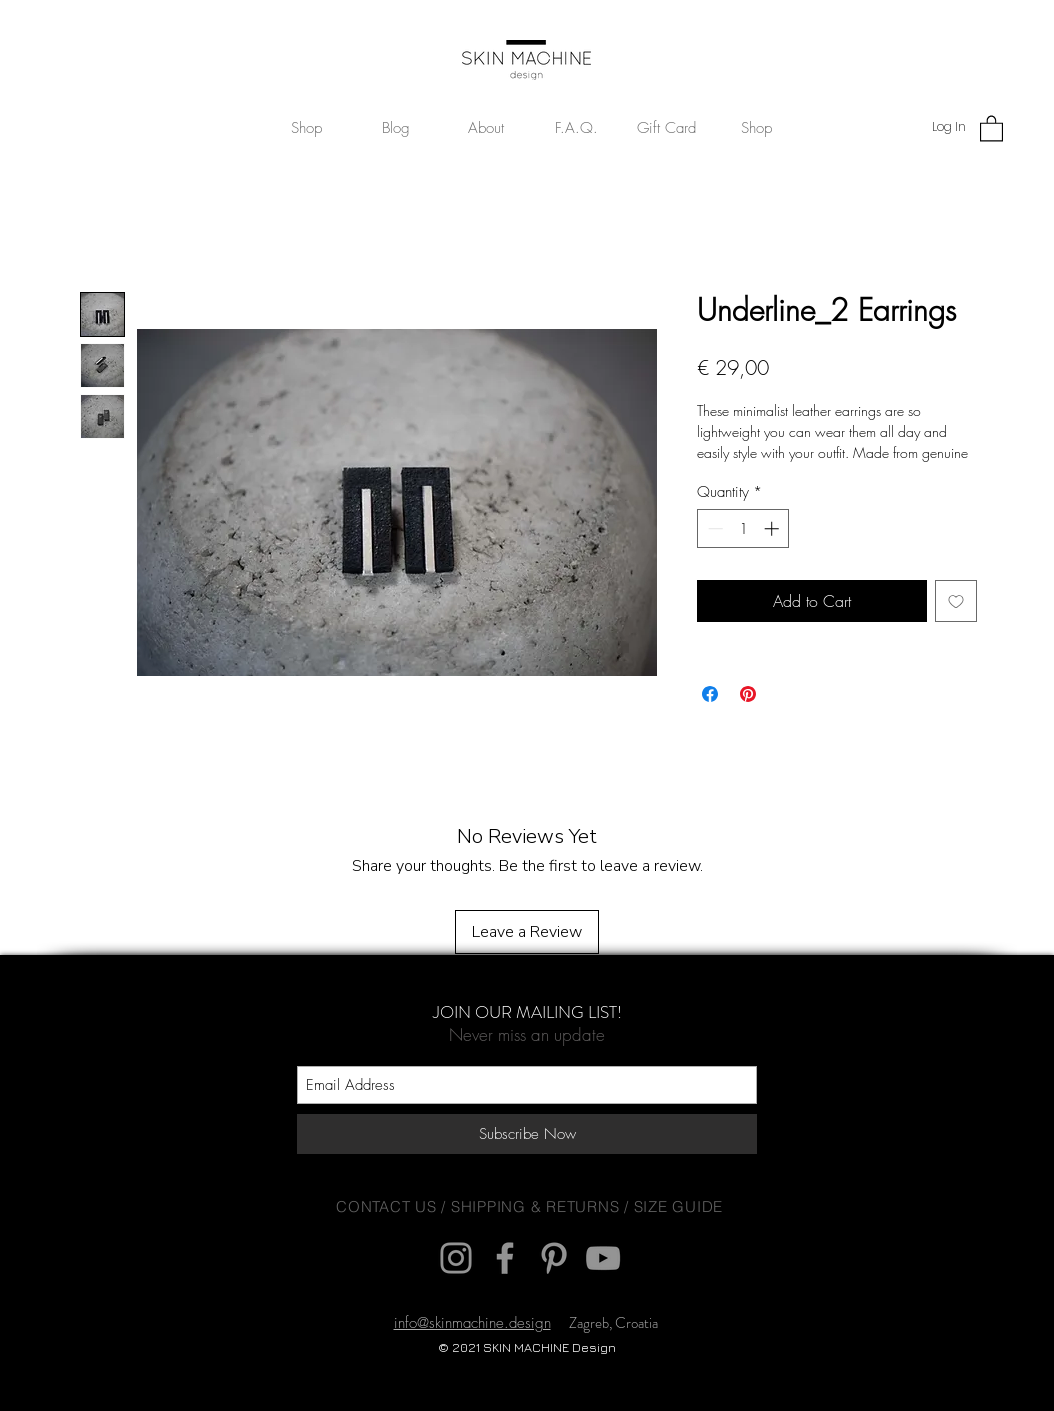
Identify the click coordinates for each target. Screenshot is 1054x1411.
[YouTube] (603, 1258)
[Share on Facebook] (710, 694)
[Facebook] (505, 1258)
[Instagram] (456, 1258)
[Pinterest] (554, 1258)
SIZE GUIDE (679, 1206)
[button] (991, 127)
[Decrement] (713, 528)
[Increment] (773, 528)
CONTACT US (386, 1206)
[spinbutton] (743, 528)
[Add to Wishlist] (956, 601)
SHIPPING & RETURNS (535, 1206)
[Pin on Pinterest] (748, 694)
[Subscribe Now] (527, 1134)
